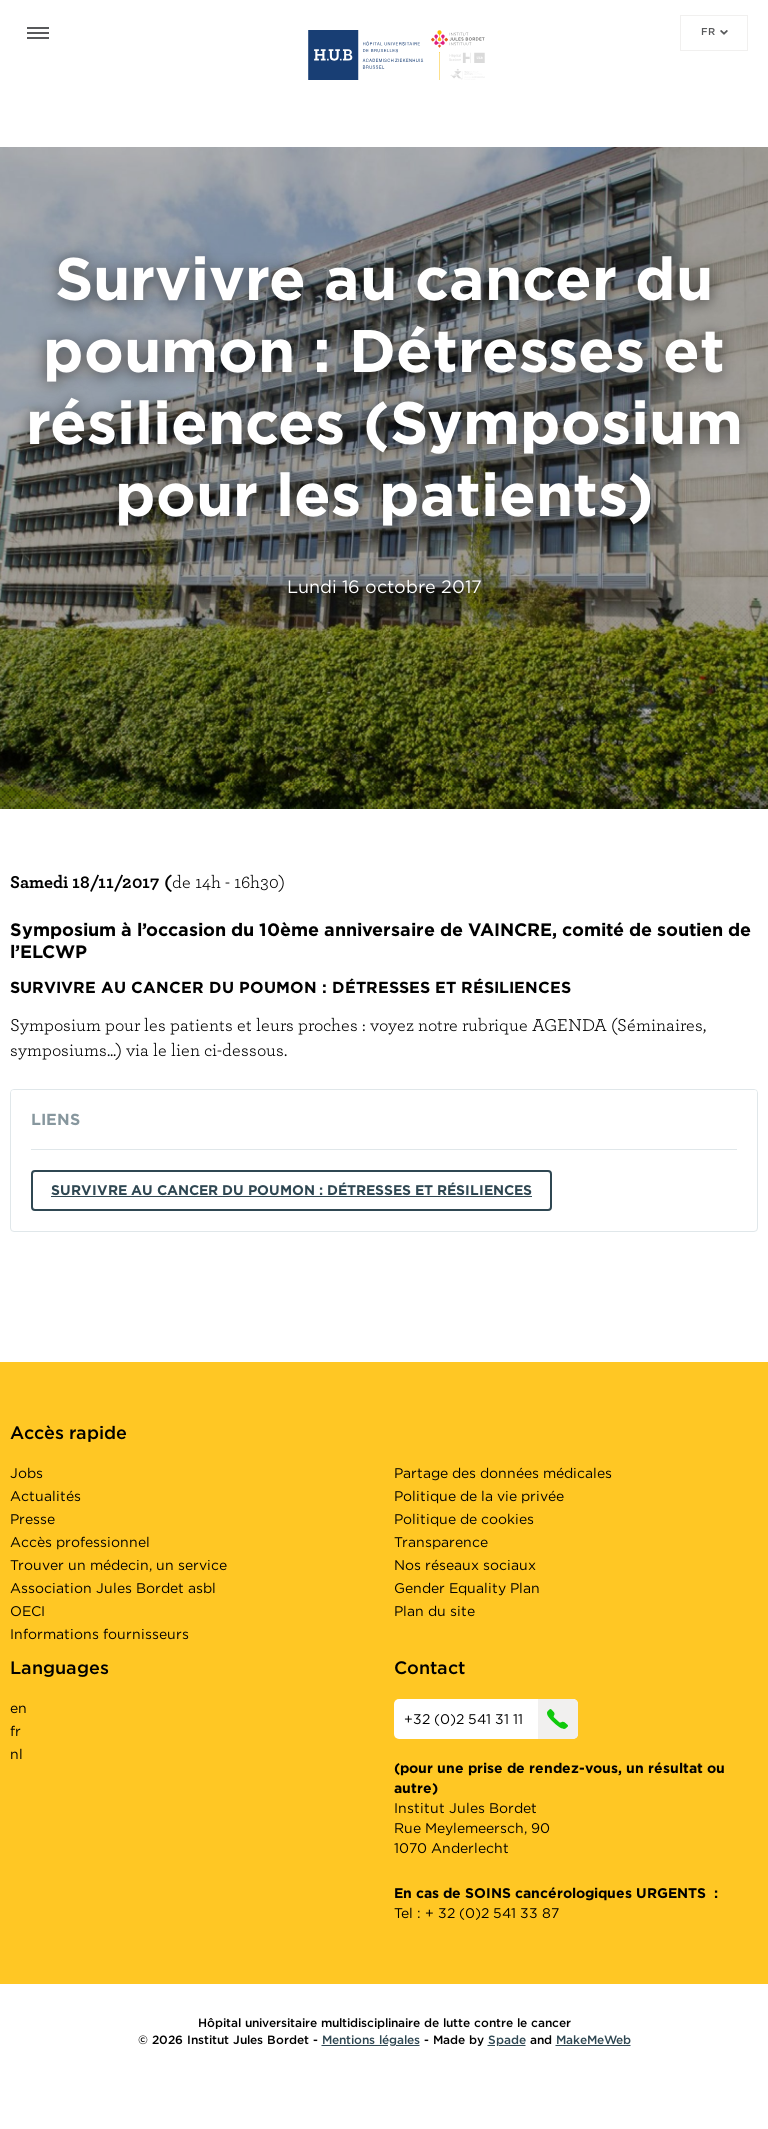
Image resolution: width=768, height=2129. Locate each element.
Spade (507, 2039)
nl (16, 1754)
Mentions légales (371, 2039)
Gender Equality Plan (467, 1588)
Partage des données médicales (503, 1473)
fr (714, 31)
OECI (27, 1611)
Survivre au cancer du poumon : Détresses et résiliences (291, 1190)
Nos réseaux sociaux (465, 1565)
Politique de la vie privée (479, 1496)
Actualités (45, 1496)
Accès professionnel (80, 1542)
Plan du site (434, 1611)
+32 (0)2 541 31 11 (491, 1719)
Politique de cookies (464, 1519)
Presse (32, 1519)
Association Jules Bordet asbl (113, 1588)
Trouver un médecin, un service (118, 1565)
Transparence (441, 1542)
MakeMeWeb (593, 2039)
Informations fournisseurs (99, 1634)
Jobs (26, 1473)
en (18, 1708)
